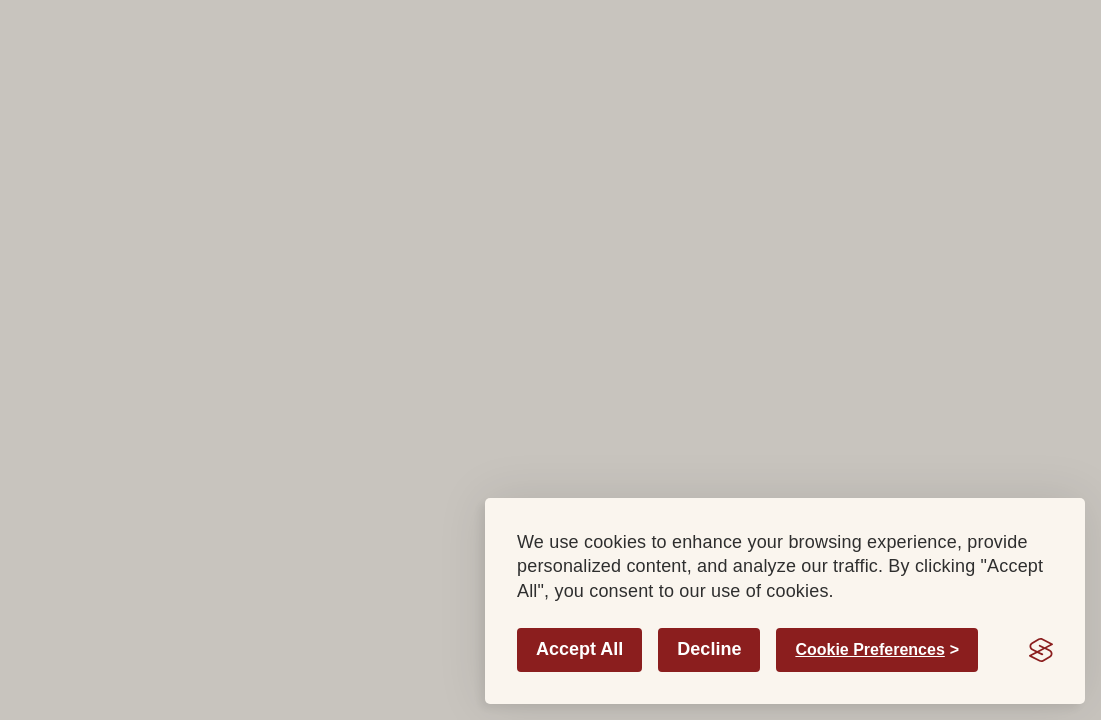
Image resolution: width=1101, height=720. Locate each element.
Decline (709, 649)
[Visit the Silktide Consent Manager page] (1041, 650)
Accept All (579, 649)
